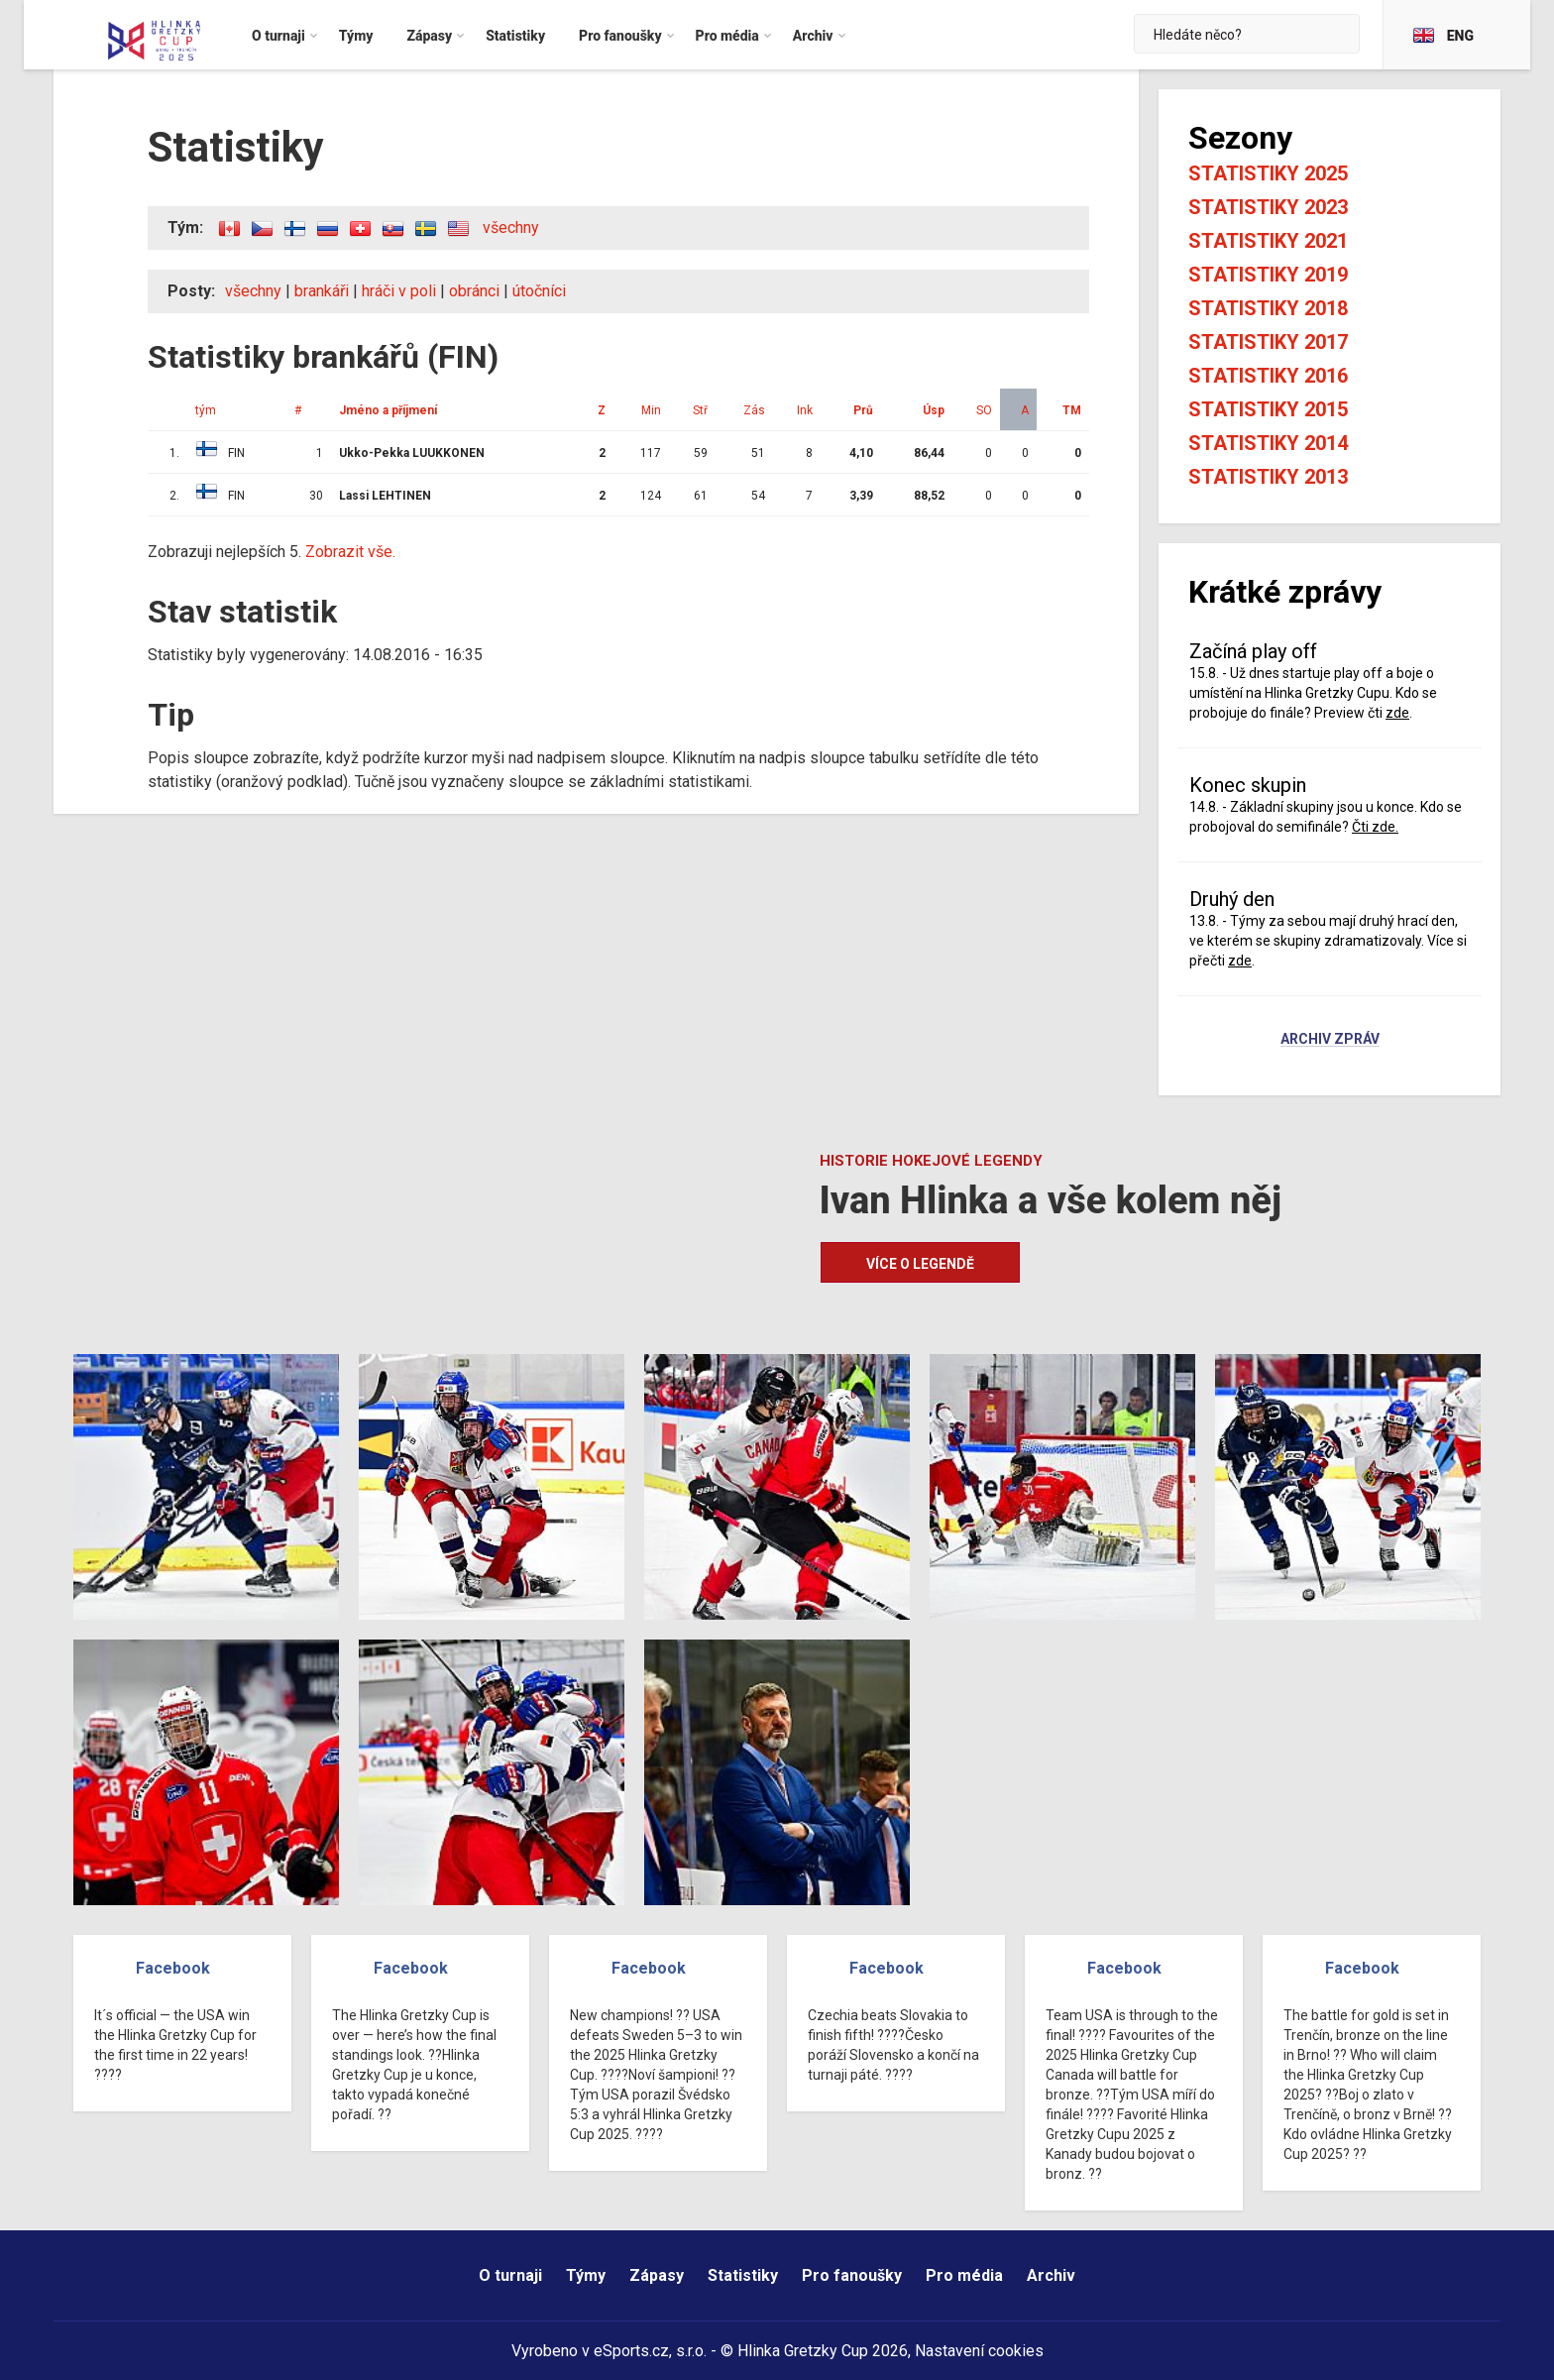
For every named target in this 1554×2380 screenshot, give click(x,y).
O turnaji (510, 2275)
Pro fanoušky (852, 2275)
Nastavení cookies (979, 2350)
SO (984, 410)
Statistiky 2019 (1268, 274)
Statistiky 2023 (1268, 207)
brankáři (321, 291)
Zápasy (656, 2275)
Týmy (586, 2275)
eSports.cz (631, 2350)
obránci (474, 291)
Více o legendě (920, 1264)
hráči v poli (399, 291)
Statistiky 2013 (1268, 477)
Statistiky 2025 (1268, 173)
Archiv (1051, 2275)
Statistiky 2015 (1268, 409)
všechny (511, 227)
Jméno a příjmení (388, 410)
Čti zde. (1375, 827)
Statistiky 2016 (1268, 376)
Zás (754, 410)
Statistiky (743, 2275)
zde (1397, 713)
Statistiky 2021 (1268, 241)
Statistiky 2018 (1268, 308)
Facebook (173, 1968)
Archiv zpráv (1330, 1040)
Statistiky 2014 (1268, 443)
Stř (700, 410)
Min (651, 410)
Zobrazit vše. (350, 551)
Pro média (964, 2275)
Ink (805, 410)
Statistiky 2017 (1268, 342)
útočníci (539, 291)
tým (205, 410)
